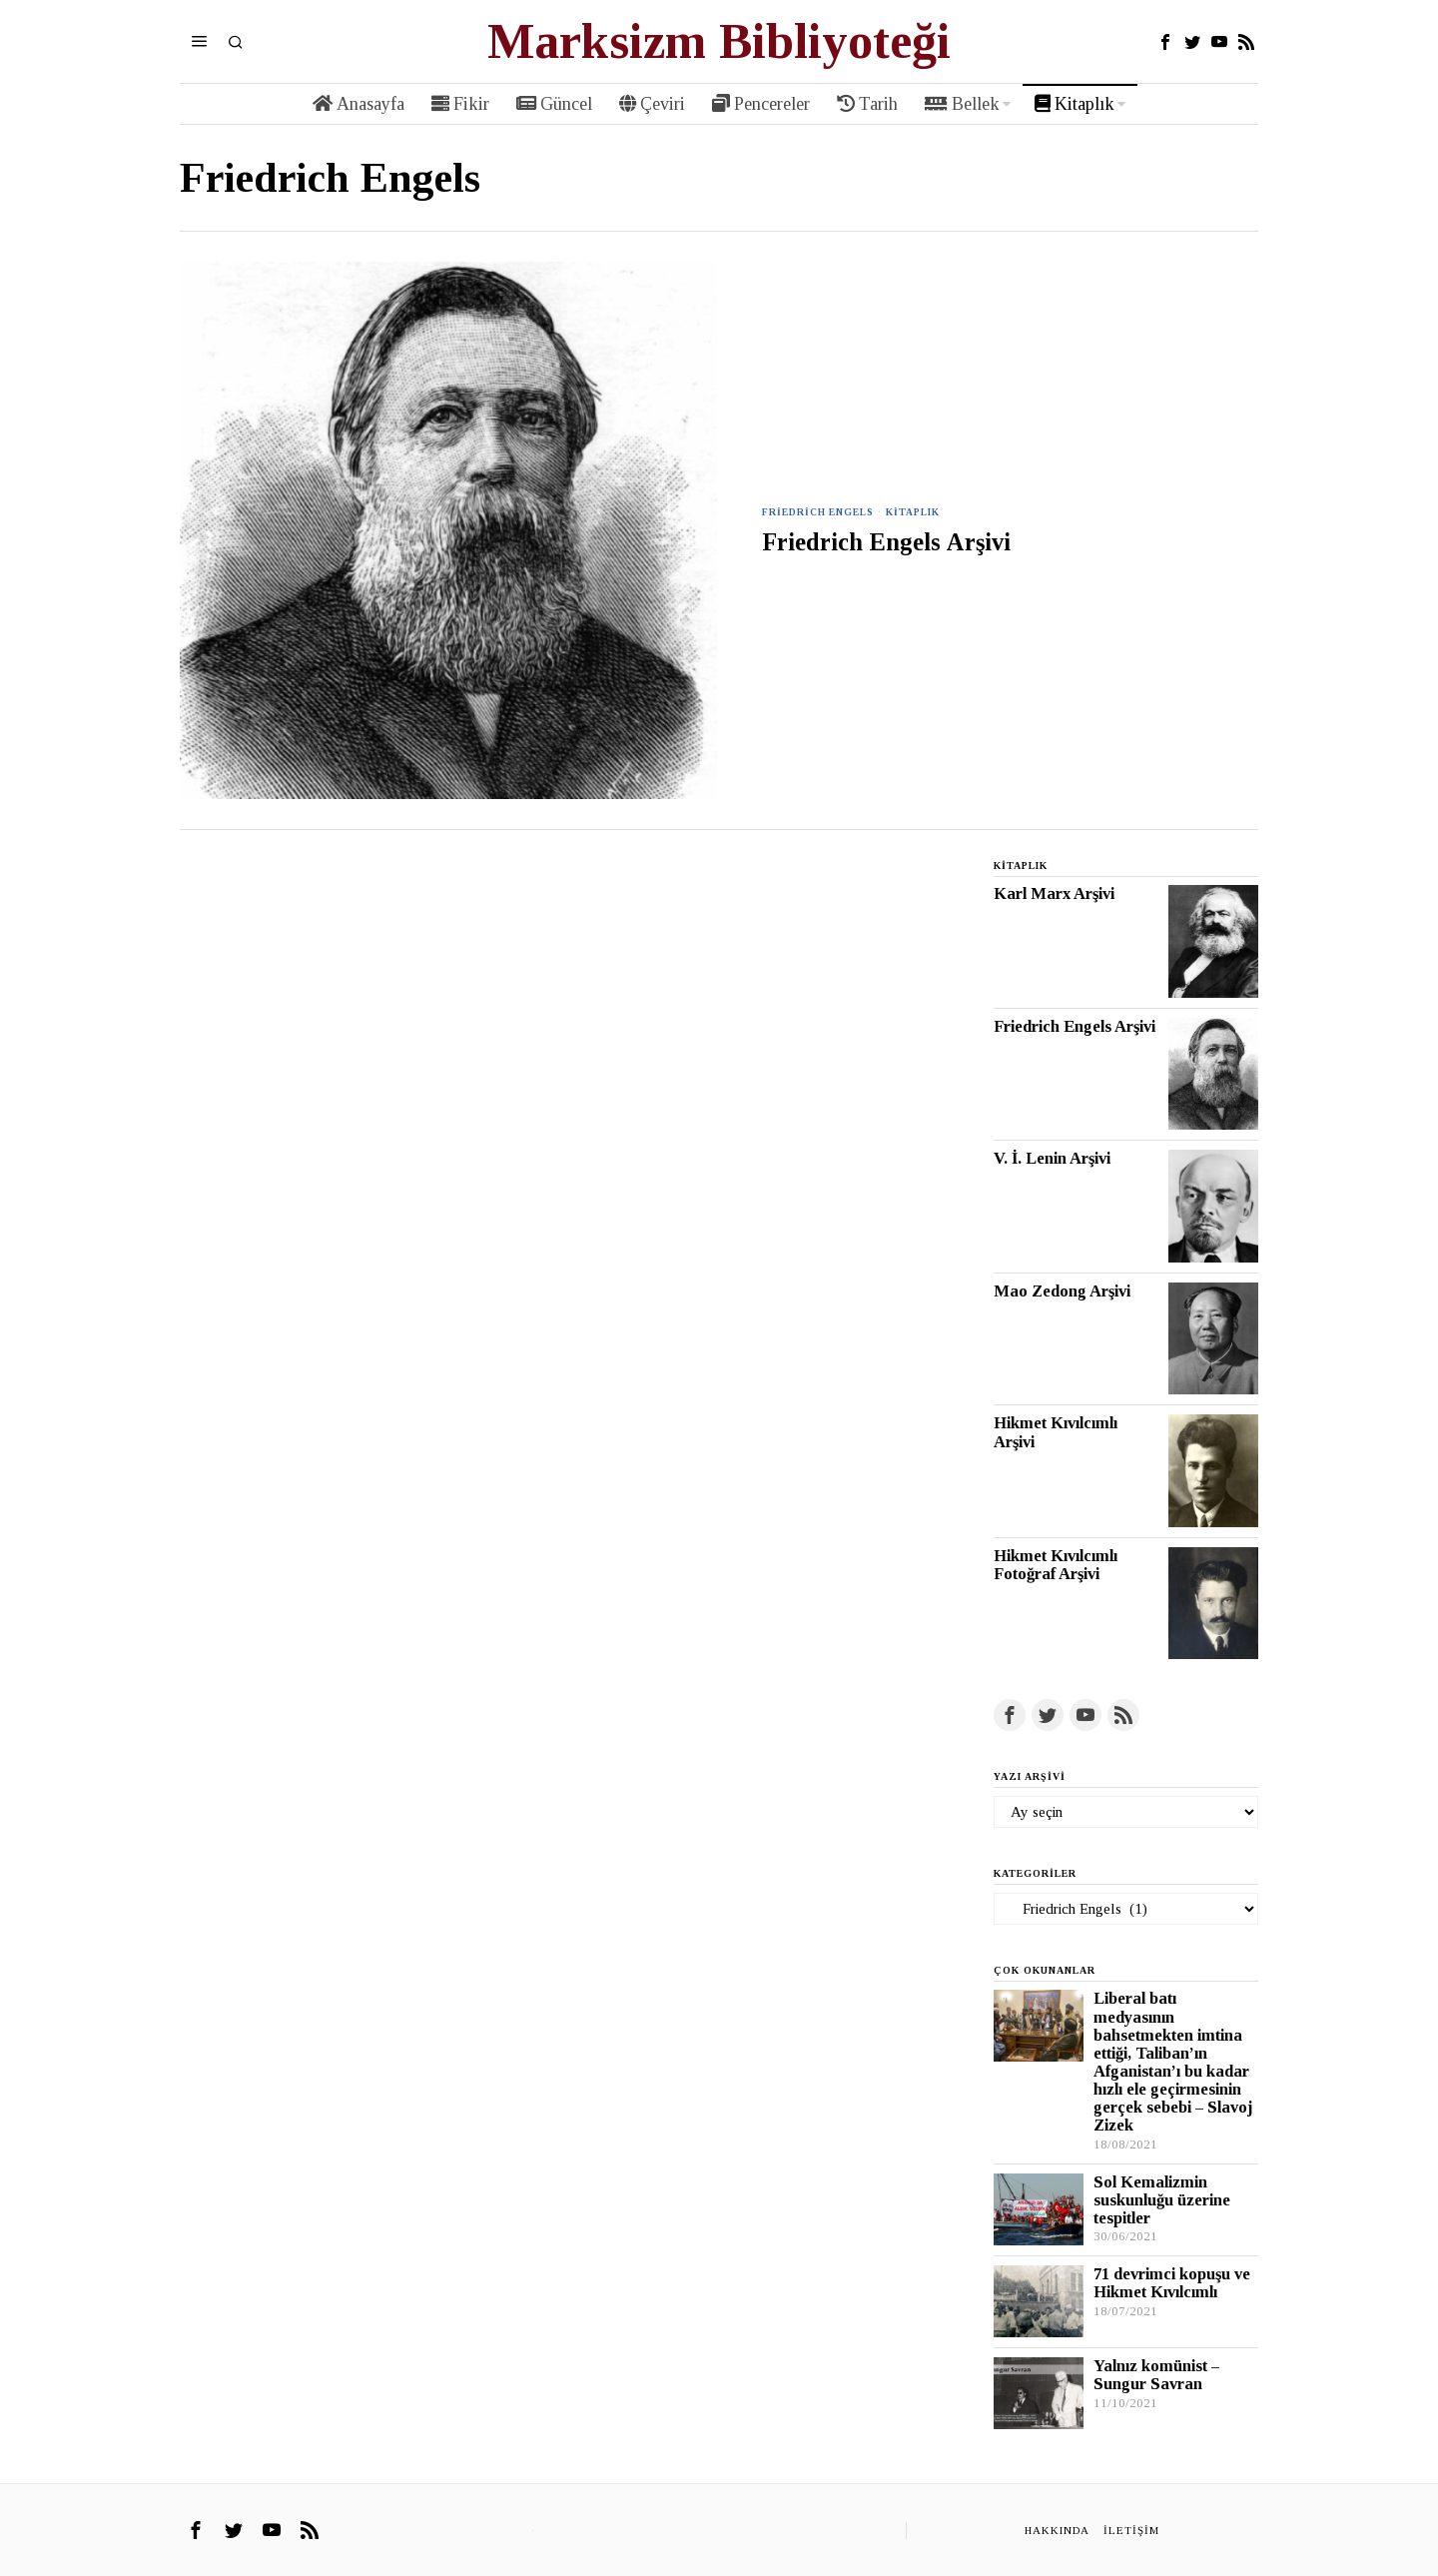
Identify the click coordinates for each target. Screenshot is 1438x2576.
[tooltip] (1165, 42)
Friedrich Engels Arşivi (886, 542)
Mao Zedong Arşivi (1062, 1291)
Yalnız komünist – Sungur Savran (1156, 2375)
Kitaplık (915, 511)
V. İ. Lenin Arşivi (1052, 1159)
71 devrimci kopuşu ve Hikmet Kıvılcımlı (1171, 2283)
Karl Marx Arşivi (1054, 894)
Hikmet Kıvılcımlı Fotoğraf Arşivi (1055, 1565)
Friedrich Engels (819, 511)
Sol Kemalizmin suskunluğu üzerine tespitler (1161, 2200)
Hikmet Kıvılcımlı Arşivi (1055, 1432)
